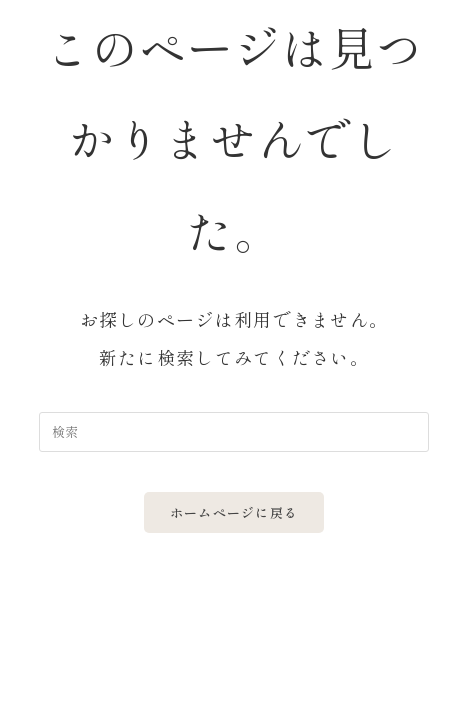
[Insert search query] (234, 432)
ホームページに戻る (234, 512)
